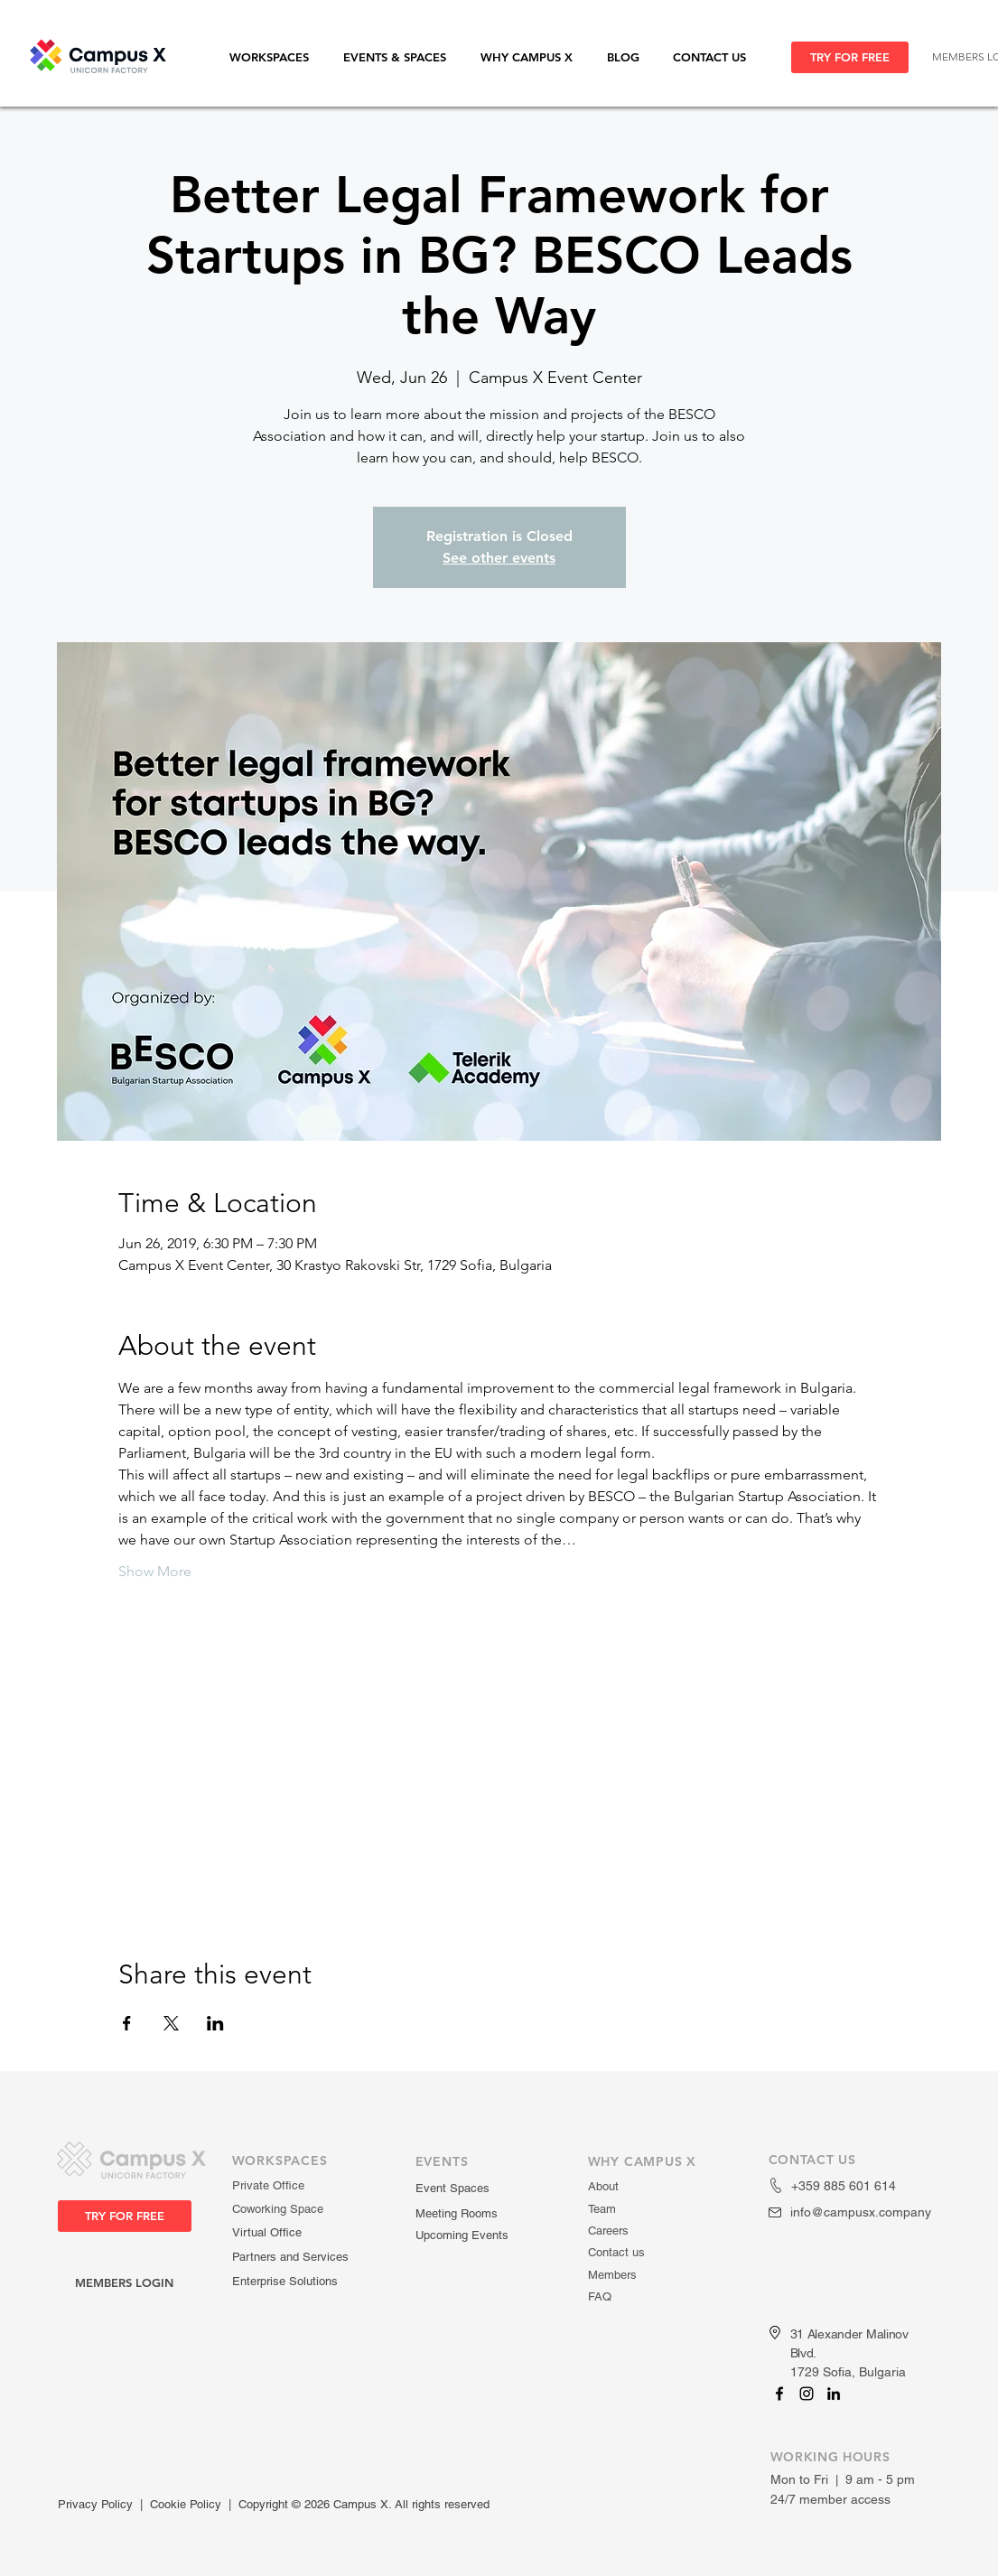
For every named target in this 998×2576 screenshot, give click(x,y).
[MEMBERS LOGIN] (124, 2283)
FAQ (599, 2296)
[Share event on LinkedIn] (215, 2023)
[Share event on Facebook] (126, 2023)
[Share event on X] (171, 2023)
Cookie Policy (185, 2504)
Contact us (616, 2252)
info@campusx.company (860, 2212)
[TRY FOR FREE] (850, 57)
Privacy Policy (95, 2504)
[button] (277, 57)
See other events (499, 557)
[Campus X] (779, 2394)
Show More (154, 1571)
